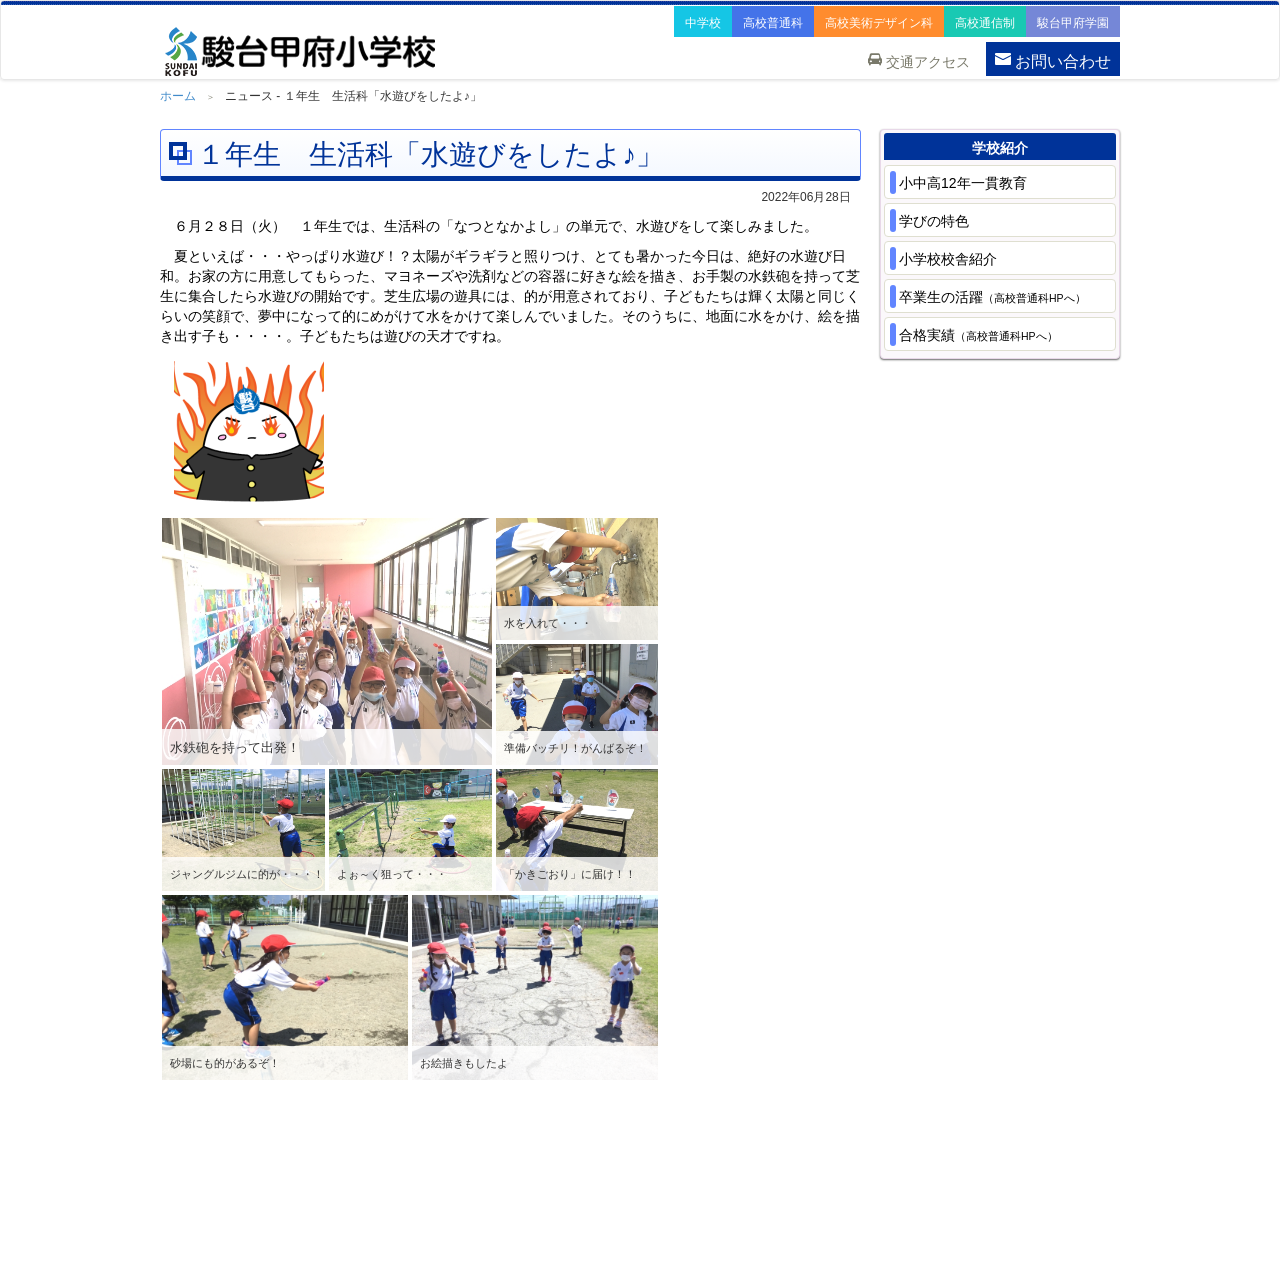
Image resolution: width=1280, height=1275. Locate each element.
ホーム (178, 96)
